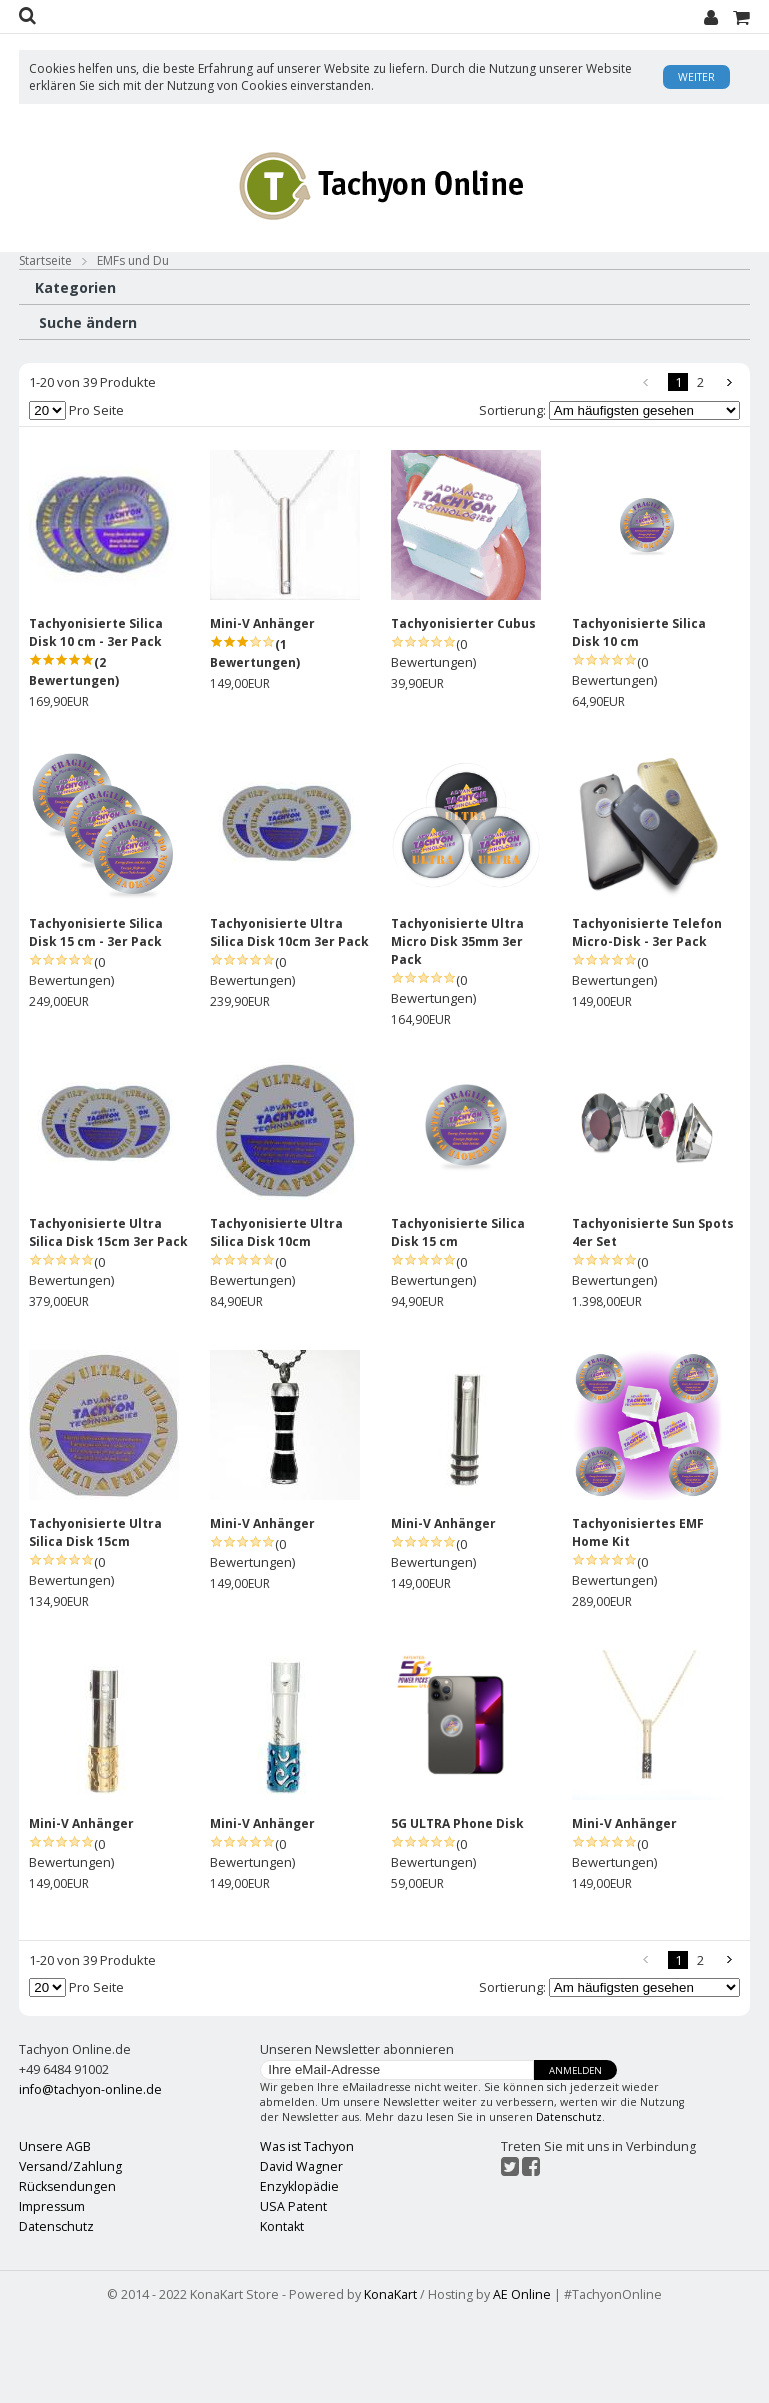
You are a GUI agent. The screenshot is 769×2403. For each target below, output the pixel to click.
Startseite (45, 260)
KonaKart (390, 2379)
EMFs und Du (133, 260)
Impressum (52, 2292)
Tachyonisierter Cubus (463, 708)
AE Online (522, 2379)
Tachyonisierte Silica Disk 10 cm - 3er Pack (96, 717)
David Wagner (301, 2252)
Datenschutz (569, 2203)
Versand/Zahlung (70, 2252)
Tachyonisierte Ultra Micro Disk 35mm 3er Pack (457, 1026)
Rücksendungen (67, 2272)
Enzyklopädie (299, 2272)
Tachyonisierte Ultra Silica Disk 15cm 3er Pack (108, 1317)
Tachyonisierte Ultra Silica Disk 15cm (95, 1617)
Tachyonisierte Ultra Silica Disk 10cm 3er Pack (289, 1017)
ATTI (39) (52, 415)
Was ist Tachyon (307, 2232)
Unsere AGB (55, 2232)
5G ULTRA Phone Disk (457, 1908)
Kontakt (282, 2312)
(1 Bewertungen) (255, 738)
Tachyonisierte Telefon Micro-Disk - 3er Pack (647, 1017)
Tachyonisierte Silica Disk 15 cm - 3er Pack (96, 1017)
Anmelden (575, 2156)
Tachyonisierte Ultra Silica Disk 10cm (276, 1317)
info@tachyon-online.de (90, 2174)
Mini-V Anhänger (262, 708)
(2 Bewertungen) (74, 756)
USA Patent (293, 2292)
